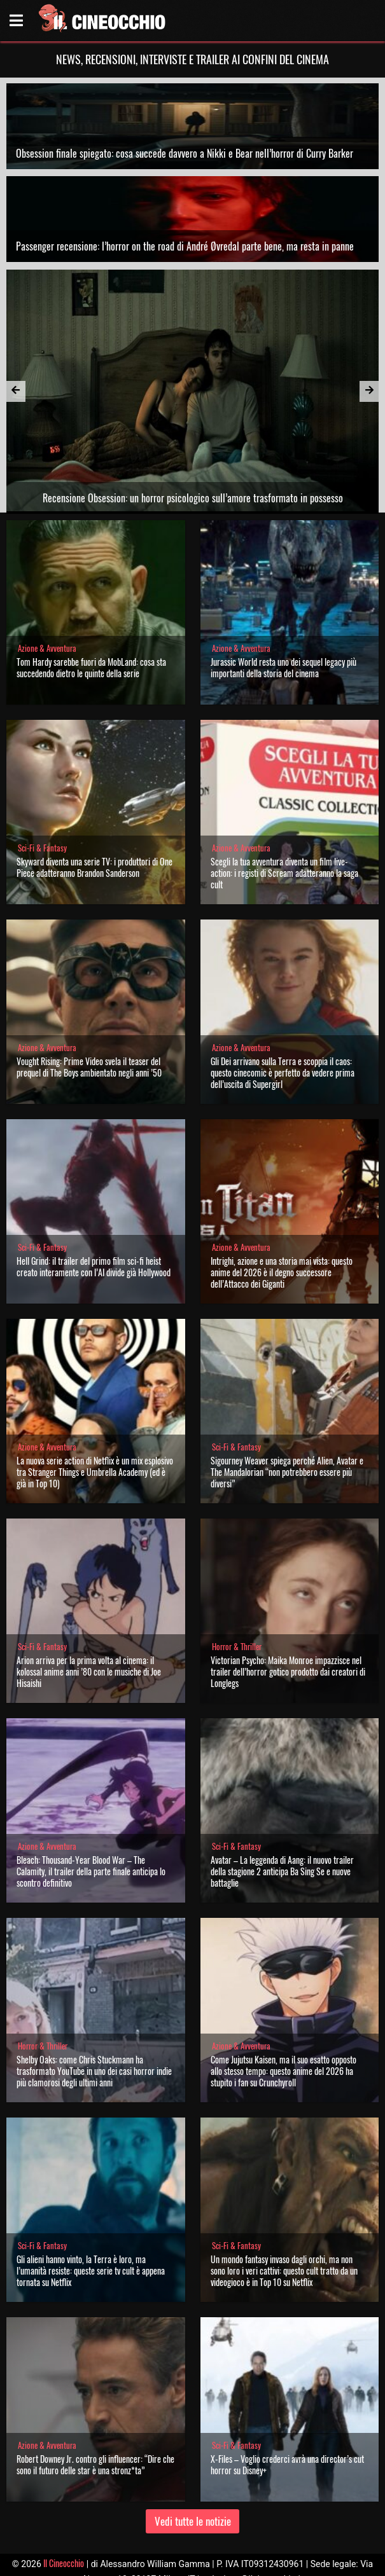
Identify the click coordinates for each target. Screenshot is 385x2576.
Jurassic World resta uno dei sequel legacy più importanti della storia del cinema (283, 667)
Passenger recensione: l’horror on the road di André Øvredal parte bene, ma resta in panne (185, 246)
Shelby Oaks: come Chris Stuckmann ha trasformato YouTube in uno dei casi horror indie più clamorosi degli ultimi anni (94, 2071)
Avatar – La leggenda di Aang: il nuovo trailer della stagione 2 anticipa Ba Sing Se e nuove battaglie (282, 1871)
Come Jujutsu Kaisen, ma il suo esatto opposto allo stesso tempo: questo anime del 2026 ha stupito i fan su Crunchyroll (283, 2071)
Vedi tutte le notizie (193, 2521)
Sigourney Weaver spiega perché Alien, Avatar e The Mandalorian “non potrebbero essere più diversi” (287, 1472)
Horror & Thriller (237, 1647)
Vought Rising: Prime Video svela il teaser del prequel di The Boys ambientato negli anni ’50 (89, 1066)
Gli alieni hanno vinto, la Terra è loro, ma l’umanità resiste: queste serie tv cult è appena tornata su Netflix (91, 2270)
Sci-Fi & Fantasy (42, 848)
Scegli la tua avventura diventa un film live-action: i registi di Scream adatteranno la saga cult (284, 873)
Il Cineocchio (63, 2563)
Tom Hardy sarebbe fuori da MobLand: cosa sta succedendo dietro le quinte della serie (91, 667)
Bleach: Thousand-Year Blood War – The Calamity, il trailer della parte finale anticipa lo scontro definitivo (91, 1871)
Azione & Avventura (47, 648)
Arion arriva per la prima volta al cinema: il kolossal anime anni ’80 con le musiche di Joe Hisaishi (89, 1671)
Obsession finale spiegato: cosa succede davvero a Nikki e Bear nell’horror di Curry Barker (184, 153)
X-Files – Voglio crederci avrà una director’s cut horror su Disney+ (287, 2464)
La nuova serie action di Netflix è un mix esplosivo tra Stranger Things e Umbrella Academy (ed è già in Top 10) (95, 1472)
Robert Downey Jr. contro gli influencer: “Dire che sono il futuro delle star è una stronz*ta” (95, 2464)
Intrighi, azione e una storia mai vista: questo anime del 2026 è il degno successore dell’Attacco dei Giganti (282, 1272)
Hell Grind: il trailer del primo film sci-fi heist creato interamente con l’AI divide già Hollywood (94, 1266)
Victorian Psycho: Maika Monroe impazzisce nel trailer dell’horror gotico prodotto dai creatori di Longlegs (288, 1671)
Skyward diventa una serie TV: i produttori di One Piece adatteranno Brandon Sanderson (94, 867)
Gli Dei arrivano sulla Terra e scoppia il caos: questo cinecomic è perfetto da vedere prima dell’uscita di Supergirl (282, 1072)
